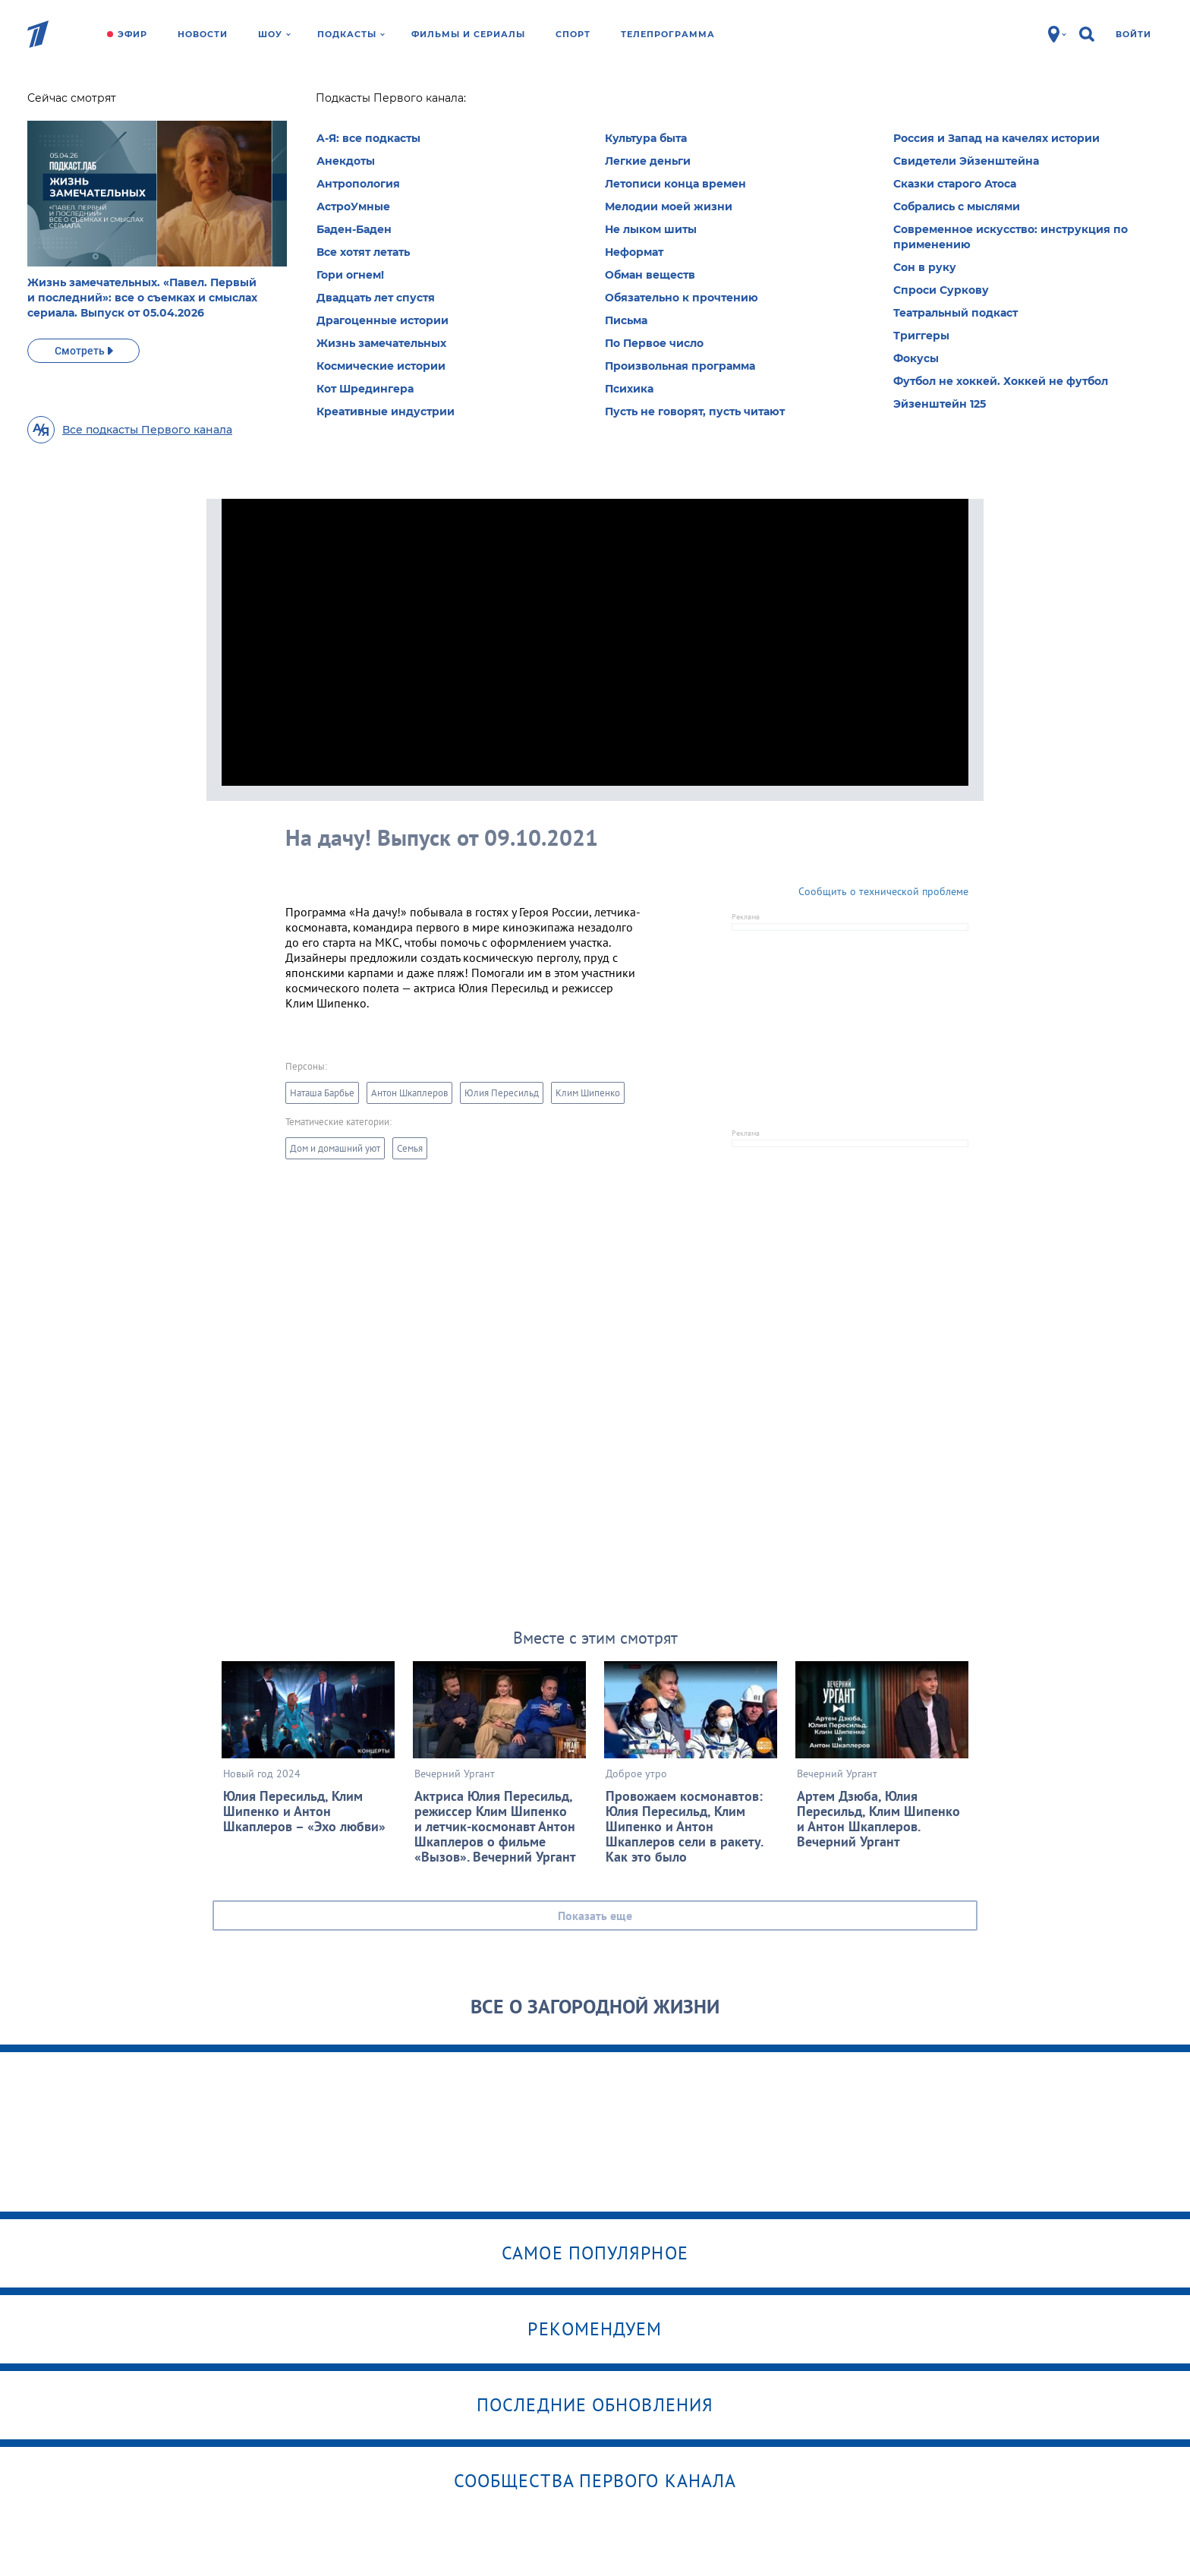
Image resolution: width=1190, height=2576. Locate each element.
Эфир (132, 34)
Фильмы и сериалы (468, 34)
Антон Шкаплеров (409, 1092)
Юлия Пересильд (501, 1092)
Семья (410, 1148)
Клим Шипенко (588, 1092)
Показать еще (595, 1915)
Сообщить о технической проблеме (883, 891)
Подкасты (351, 34)
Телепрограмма (668, 34)
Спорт (573, 34)
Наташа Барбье (322, 1092)
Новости (203, 34)
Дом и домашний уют (335, 1148)
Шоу (274, 34)
